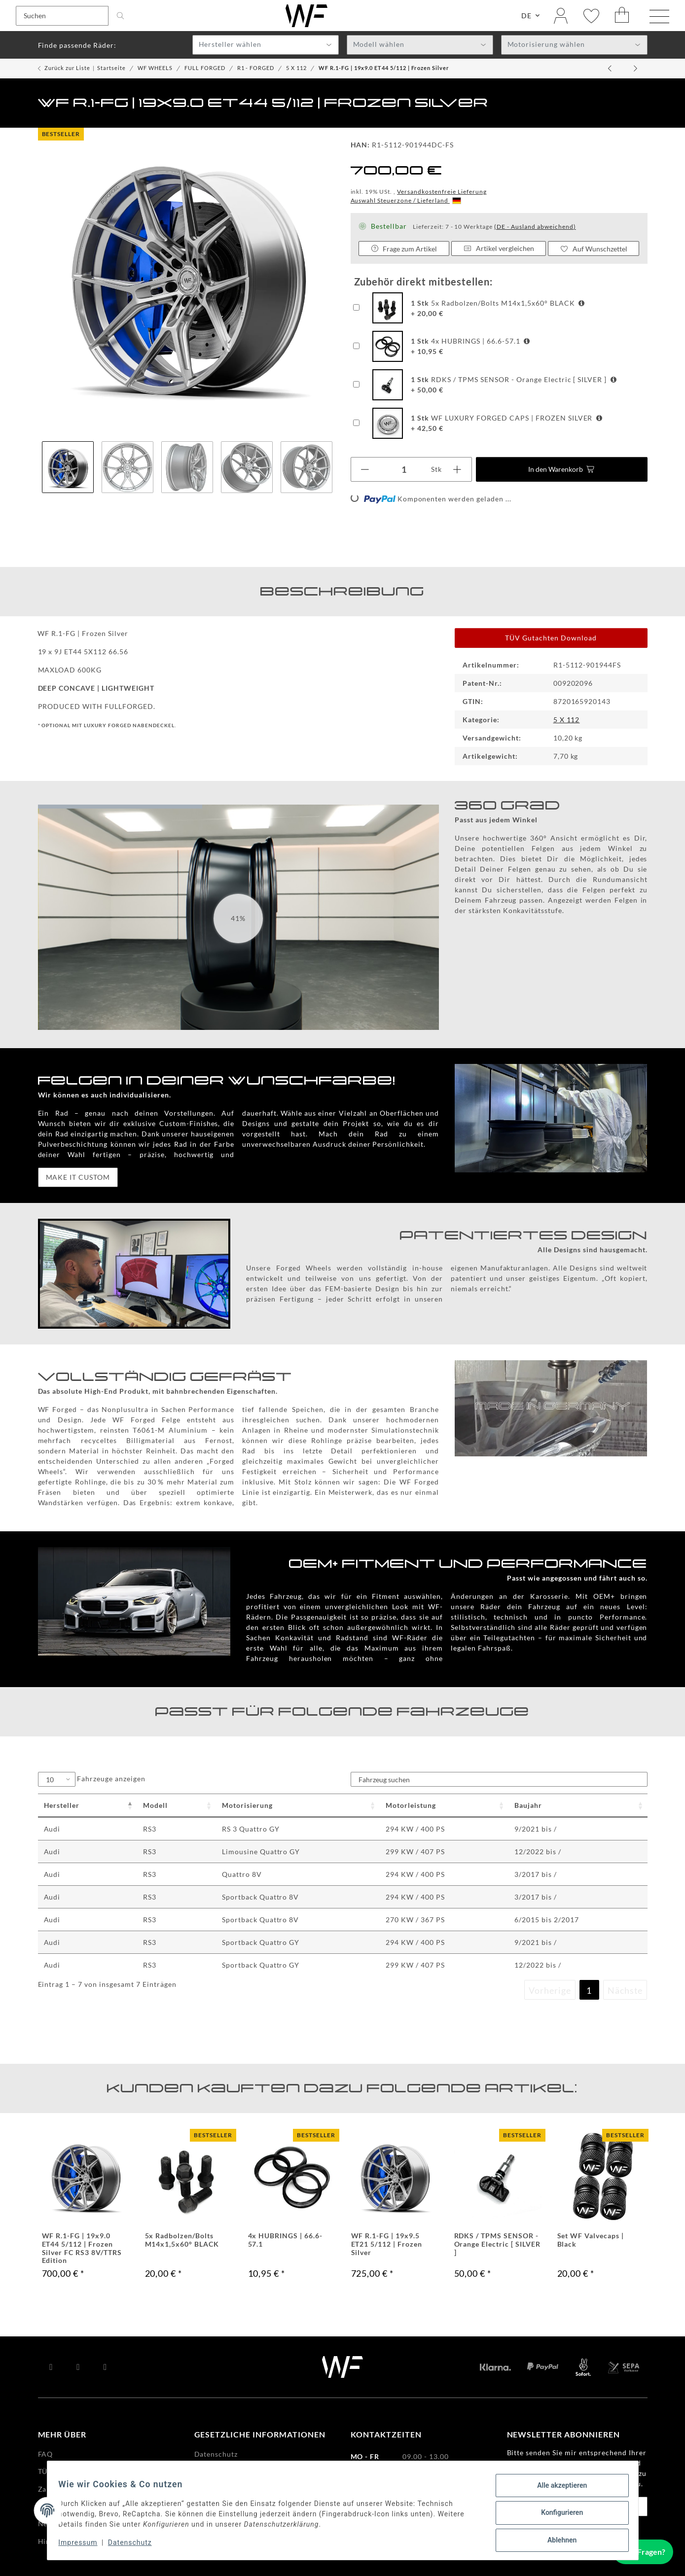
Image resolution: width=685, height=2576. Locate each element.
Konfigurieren (557, 2515)
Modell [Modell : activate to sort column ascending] (155, 1807)
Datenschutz (134, 2545)
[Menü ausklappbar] (659, 18)
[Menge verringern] (365, 471)
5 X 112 (566, 721)
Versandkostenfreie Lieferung (441, 193)
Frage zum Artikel (403, 251)
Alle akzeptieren (557, 2490)
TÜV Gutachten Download (551, 639)
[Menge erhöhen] (457, 471)
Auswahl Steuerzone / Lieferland (406, 202)
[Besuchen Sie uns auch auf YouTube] (78, 2369)
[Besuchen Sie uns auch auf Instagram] (105, 2369)
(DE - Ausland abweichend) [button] (535, 228)
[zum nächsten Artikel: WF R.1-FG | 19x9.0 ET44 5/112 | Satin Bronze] (635, 70)
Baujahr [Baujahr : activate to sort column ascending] (528, 1807)
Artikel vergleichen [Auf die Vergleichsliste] (498, 250)
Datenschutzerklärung (546, 2465)
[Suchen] (62, 17)
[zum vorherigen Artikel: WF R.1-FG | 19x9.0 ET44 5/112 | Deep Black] (611, 70)
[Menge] (404, 471)
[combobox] (265, 47)
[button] (560, 16)
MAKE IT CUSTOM (78, 1179)
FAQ (45, 2456)
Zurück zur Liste (67, 70)
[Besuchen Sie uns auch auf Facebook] (51, 2369)
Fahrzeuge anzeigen (92, 1781)
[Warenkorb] (622, 16)
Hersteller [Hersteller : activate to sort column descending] (62, 1807)
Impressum (82, 2545)
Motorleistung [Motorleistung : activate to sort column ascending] (411, 1807)
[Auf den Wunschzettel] (593, 250)
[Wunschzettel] (591, 16)
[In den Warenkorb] (562, 471)
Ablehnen (557, 2541)
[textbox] (265, 47)
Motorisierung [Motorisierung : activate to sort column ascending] (247, 1807)
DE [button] (526, 16)
